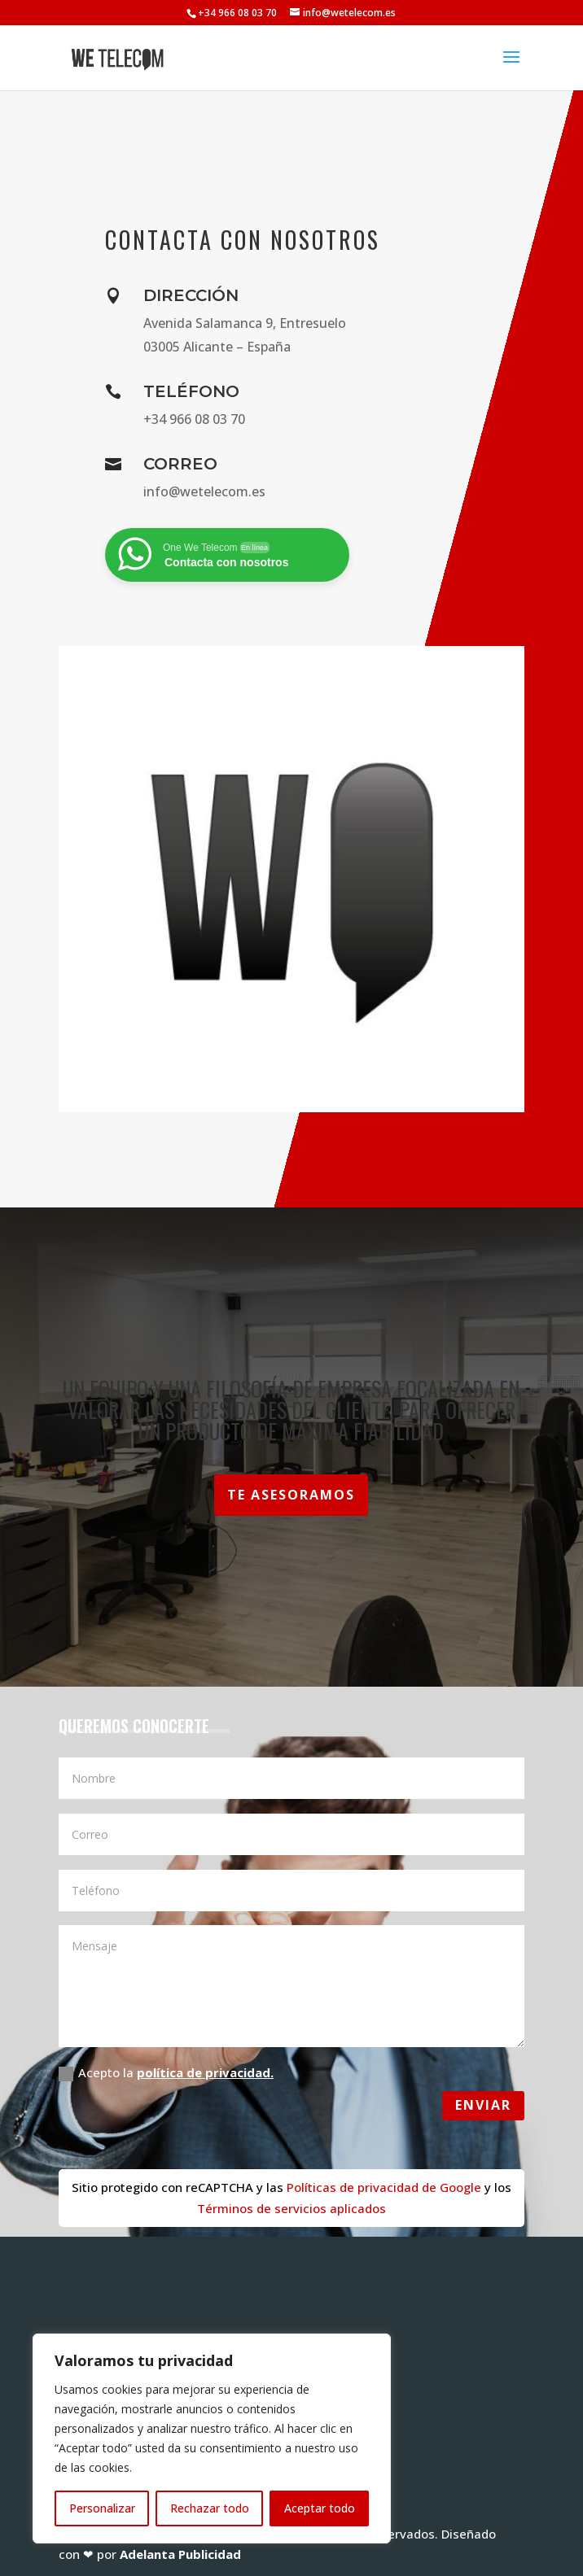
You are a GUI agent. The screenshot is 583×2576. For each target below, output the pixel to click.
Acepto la (166, 2072)
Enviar (483, 2105)
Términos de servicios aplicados (291, 2208)
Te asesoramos (291, 1495)
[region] (212, 2438)
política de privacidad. (205, 2072)
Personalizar (102, 2508)
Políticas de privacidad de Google (382, 2187)
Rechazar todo (209, 2508)
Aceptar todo (319, 2508)
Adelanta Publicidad (180, 2554)
